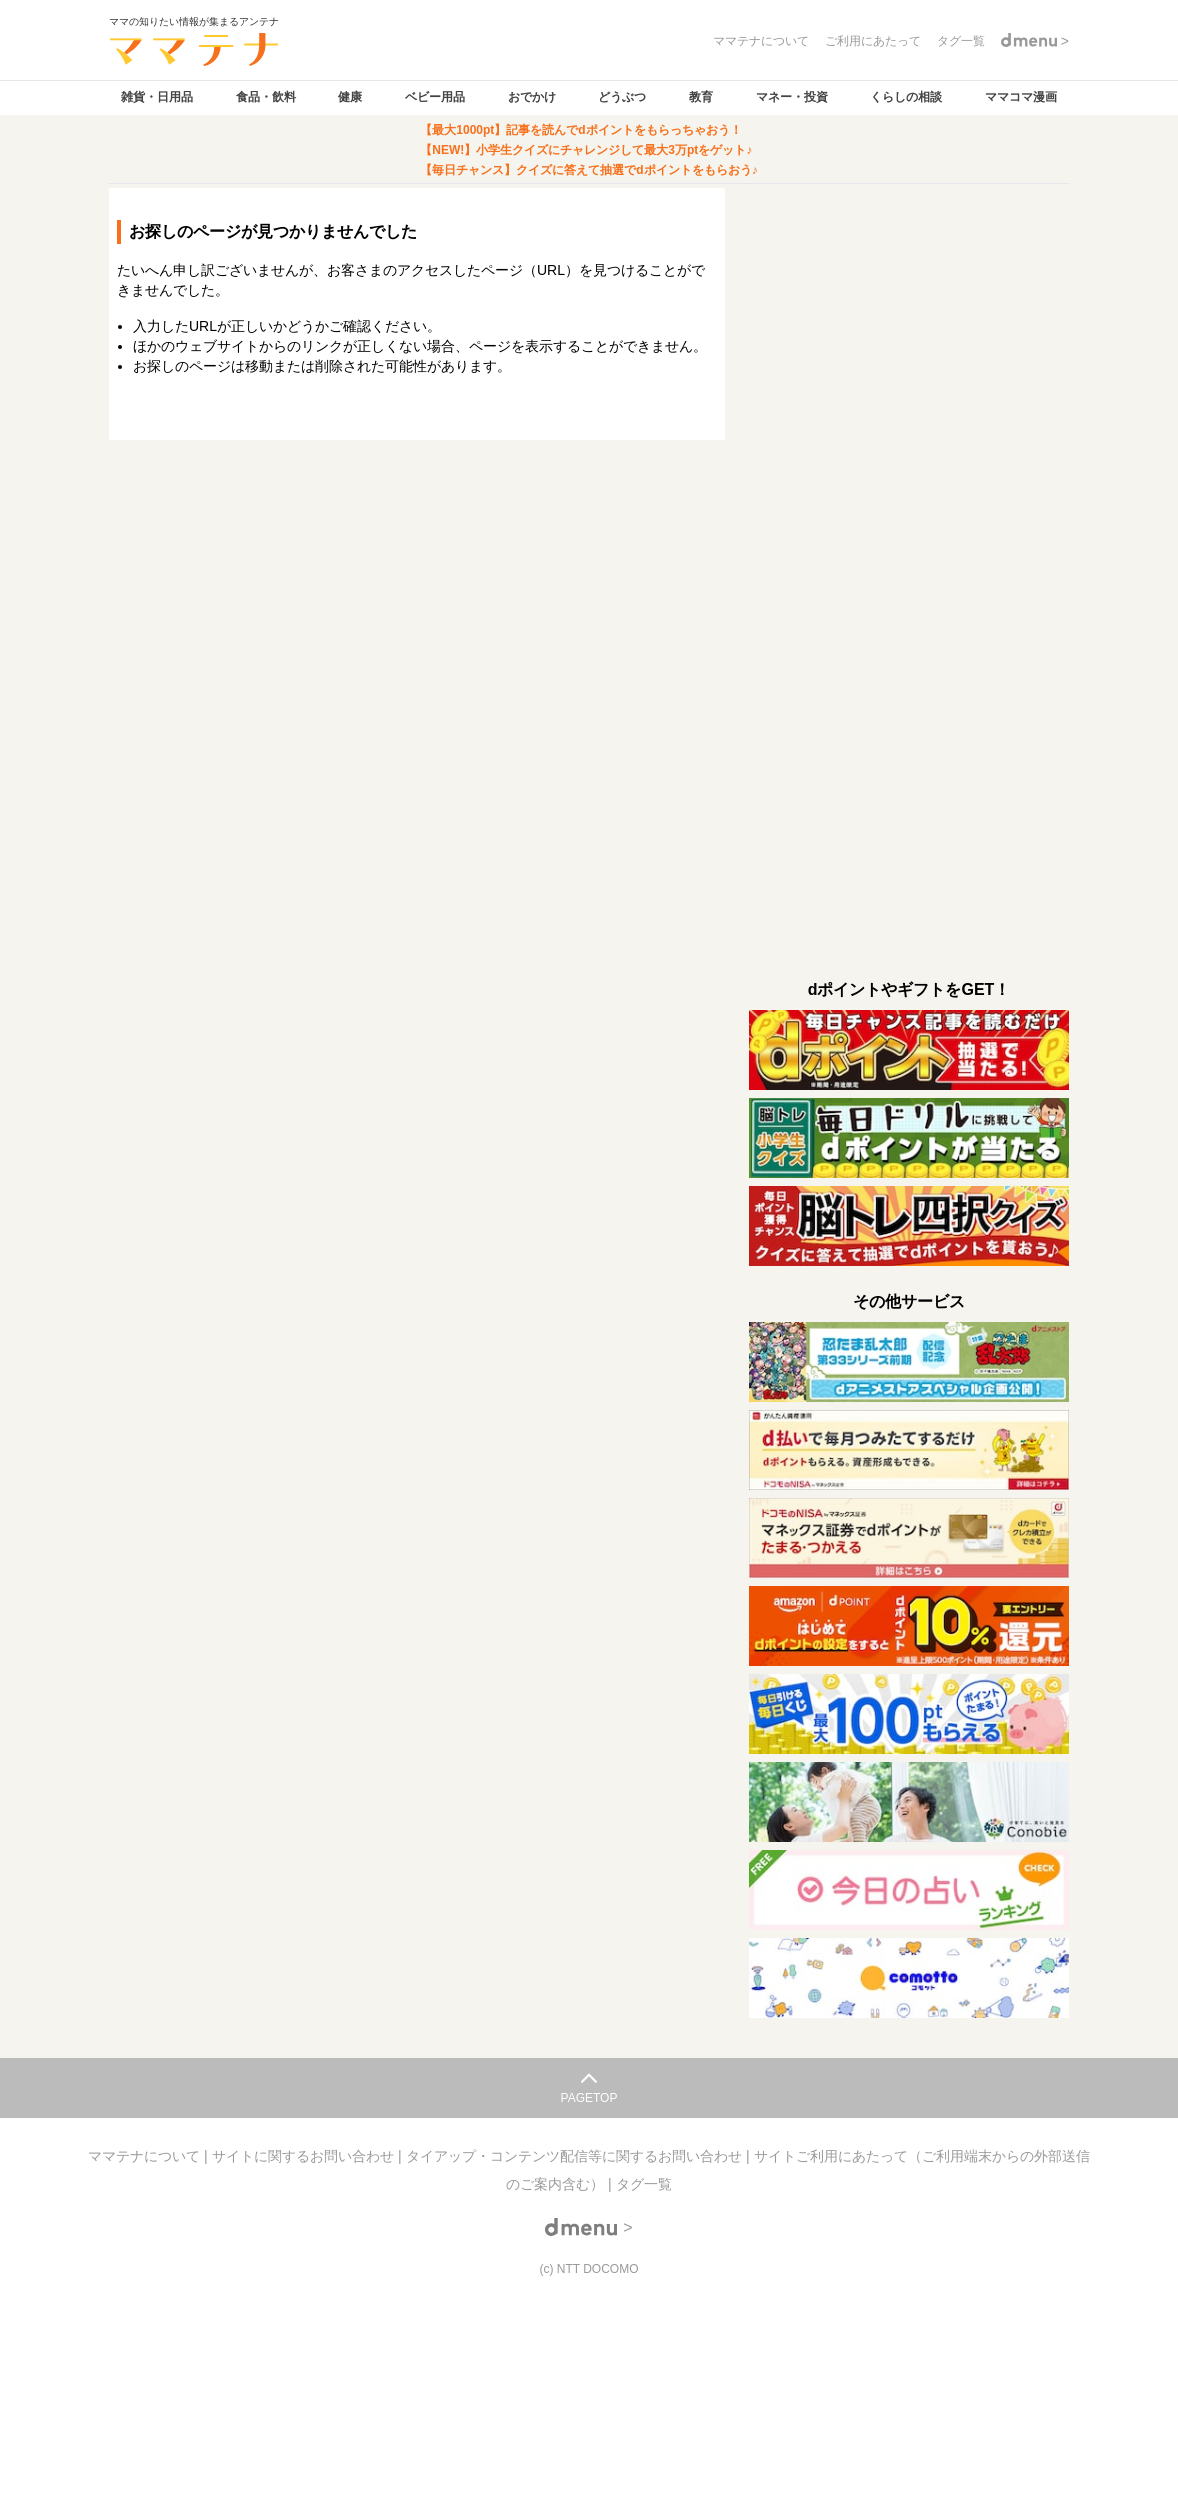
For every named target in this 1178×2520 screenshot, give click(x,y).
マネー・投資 (792, 97)
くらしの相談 (906, 97)
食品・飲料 (266, 97)
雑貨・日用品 (157, 97)
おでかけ (532, 97)
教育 (701, 97)
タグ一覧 (644, 2184)
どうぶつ (622, 97)
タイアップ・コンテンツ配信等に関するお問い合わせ (576, 2156)
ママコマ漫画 (1021, 97)
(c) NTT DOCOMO (588, 2269)
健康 (350, 97)
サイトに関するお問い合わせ (305, 2156)
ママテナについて (146, 2156)
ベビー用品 (435, 97)
